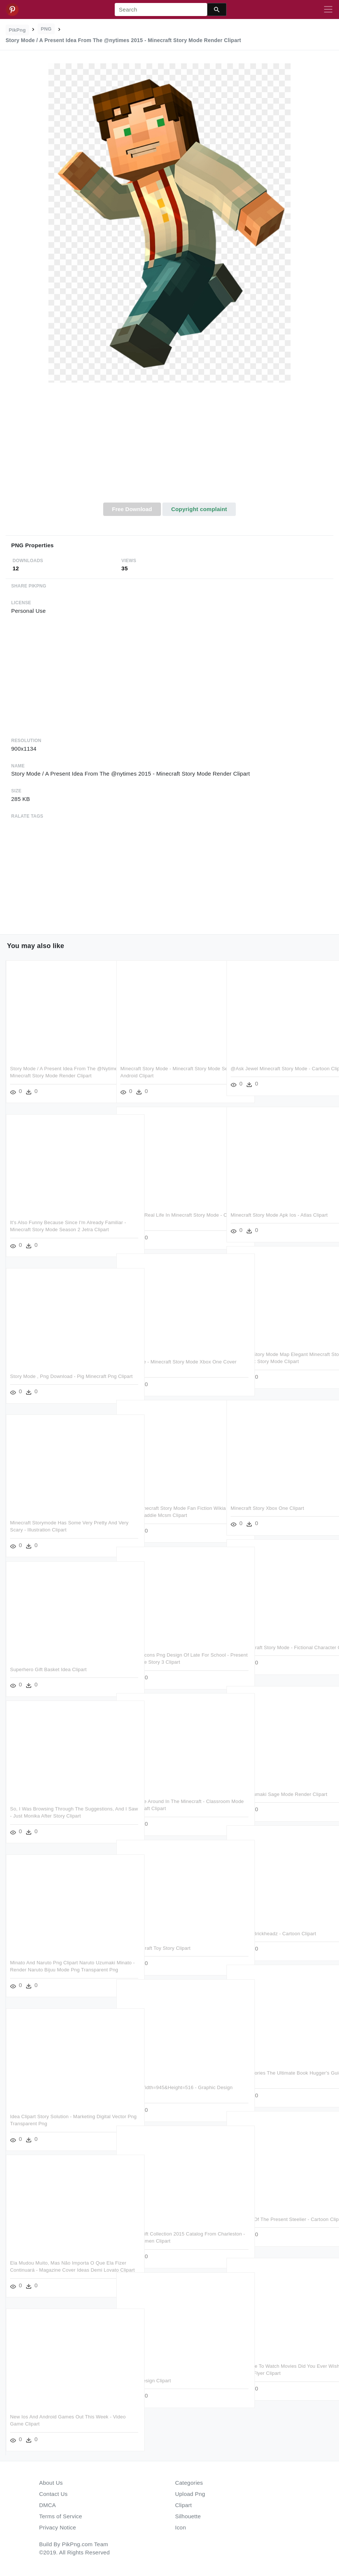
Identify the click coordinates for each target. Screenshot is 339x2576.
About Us (51, 2483)
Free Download (132, 509)
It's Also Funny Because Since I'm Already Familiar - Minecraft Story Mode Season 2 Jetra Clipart (57, 1230)
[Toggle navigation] (328, 9)
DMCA (47, 2505)
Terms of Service (60, 2516)
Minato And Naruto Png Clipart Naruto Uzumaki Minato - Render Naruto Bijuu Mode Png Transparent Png (53, 1970)
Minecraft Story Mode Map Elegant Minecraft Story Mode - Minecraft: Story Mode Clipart (274, 1362)
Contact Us (53, 2494)
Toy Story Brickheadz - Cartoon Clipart (273, 1933)
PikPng (17, 30)
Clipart (183, 2505)
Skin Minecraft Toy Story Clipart (155, 1948)
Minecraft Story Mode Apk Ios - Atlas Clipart (279, 1215)
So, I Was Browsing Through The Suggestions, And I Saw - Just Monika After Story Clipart (58, 1816)
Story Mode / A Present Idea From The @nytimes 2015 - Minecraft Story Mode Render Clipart (54, 1076)
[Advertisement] (169, 447)
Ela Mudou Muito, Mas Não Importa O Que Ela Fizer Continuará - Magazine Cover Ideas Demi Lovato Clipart (57, 2270)
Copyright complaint (199, 509)
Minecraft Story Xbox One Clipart (267, 1508)
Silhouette (188, 2516)
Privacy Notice (57, 2527)
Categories (189, 2483)
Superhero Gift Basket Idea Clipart (48, 1669)
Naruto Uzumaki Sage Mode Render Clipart (279, 1794)
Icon (180, 2527)
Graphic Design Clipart (145, 2380)
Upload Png (190, 2494)
